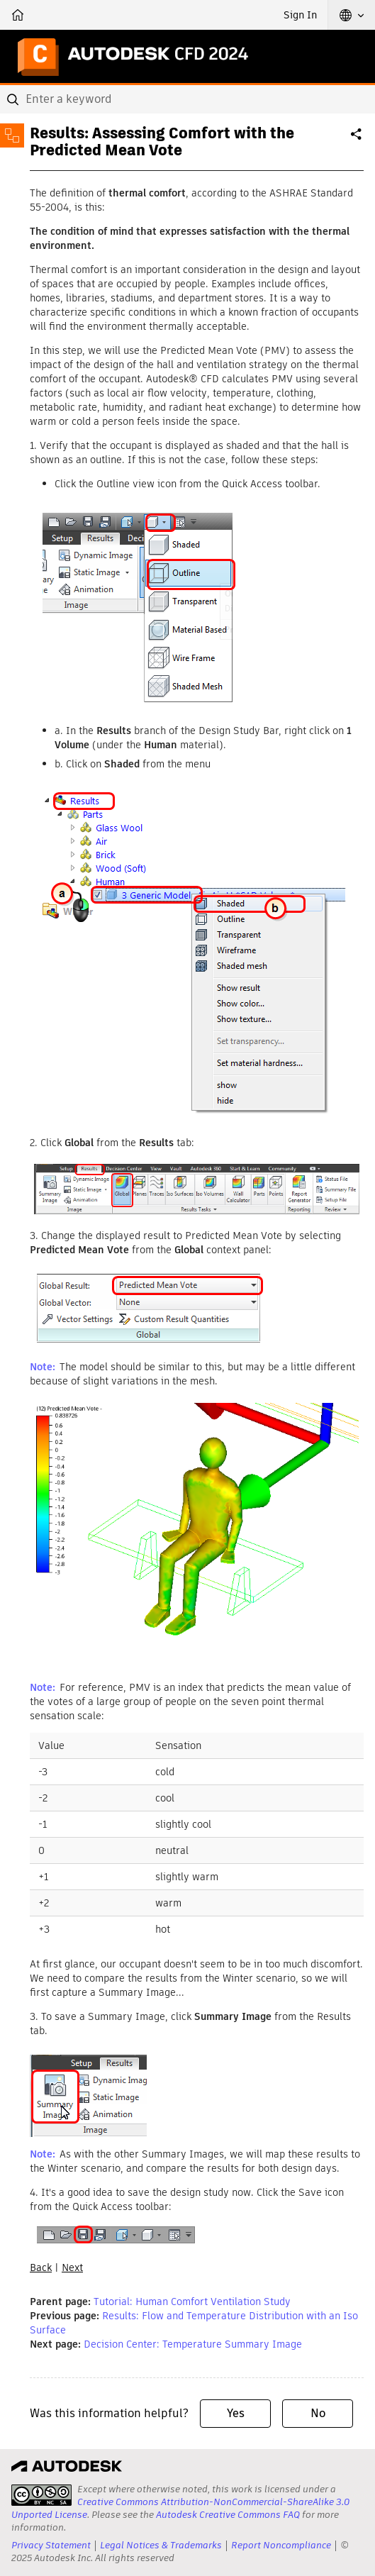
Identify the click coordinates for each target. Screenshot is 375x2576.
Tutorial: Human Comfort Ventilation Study (192, 2301)
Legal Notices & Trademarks (161, 2545)
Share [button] (357, 139)
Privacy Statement (51, 2545)
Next (72, 2267)
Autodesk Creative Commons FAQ (228, 2514)
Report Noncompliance (281, 2545)
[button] (351, 15)
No (317, 2413)
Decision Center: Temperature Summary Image (193, 2344)
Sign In (300, 15)
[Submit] (14, 99)
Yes (236, 2413)
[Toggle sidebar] (12, 135)
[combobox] (187, 99)
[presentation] (41, 2495)
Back (41, 2267)
